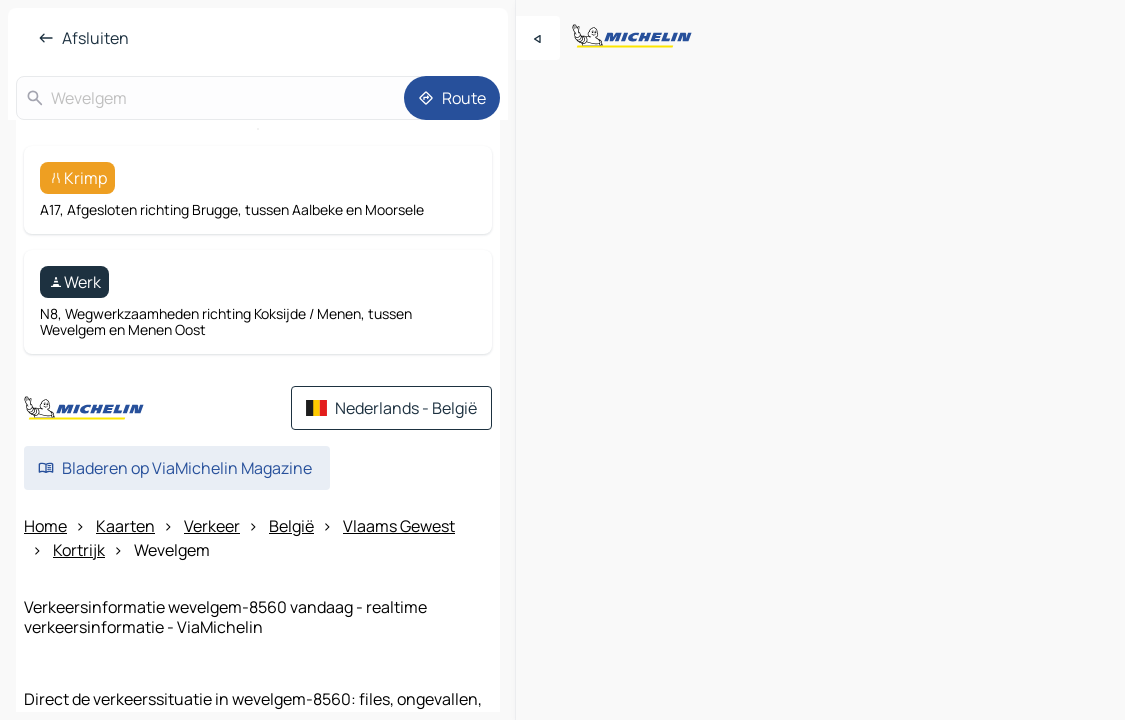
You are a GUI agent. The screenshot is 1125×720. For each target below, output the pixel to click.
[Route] (452, 98)
